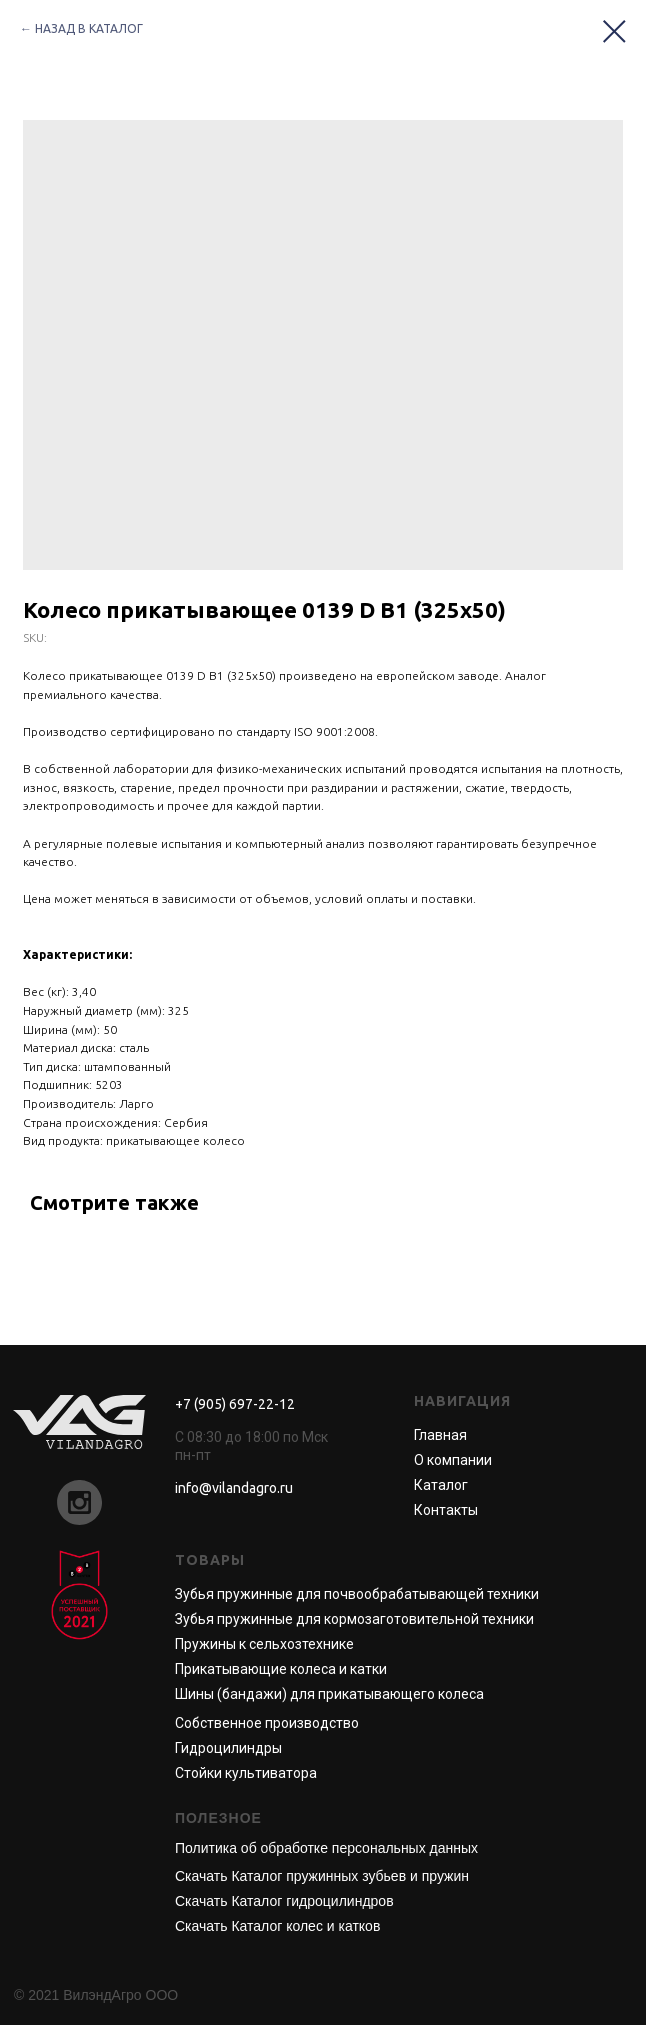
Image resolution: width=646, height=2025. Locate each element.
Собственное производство (267, 1723)
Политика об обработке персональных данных (326, 1848)
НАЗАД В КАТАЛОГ (89, 28)
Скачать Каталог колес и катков (277, 1926)
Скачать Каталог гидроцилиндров (284, 1901)
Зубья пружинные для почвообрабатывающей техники (357, 1594)
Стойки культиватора (246, 1773)
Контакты (446, 1510)
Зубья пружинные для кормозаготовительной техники (354, 1619)
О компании (453, 1460)
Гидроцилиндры (228, 1748)
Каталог (441, 1485)
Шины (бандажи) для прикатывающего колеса (329, 1694)
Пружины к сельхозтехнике (264, 1644)
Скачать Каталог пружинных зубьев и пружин (322, 1876)
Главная (440, 1435)
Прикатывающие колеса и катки (281, 1669)
